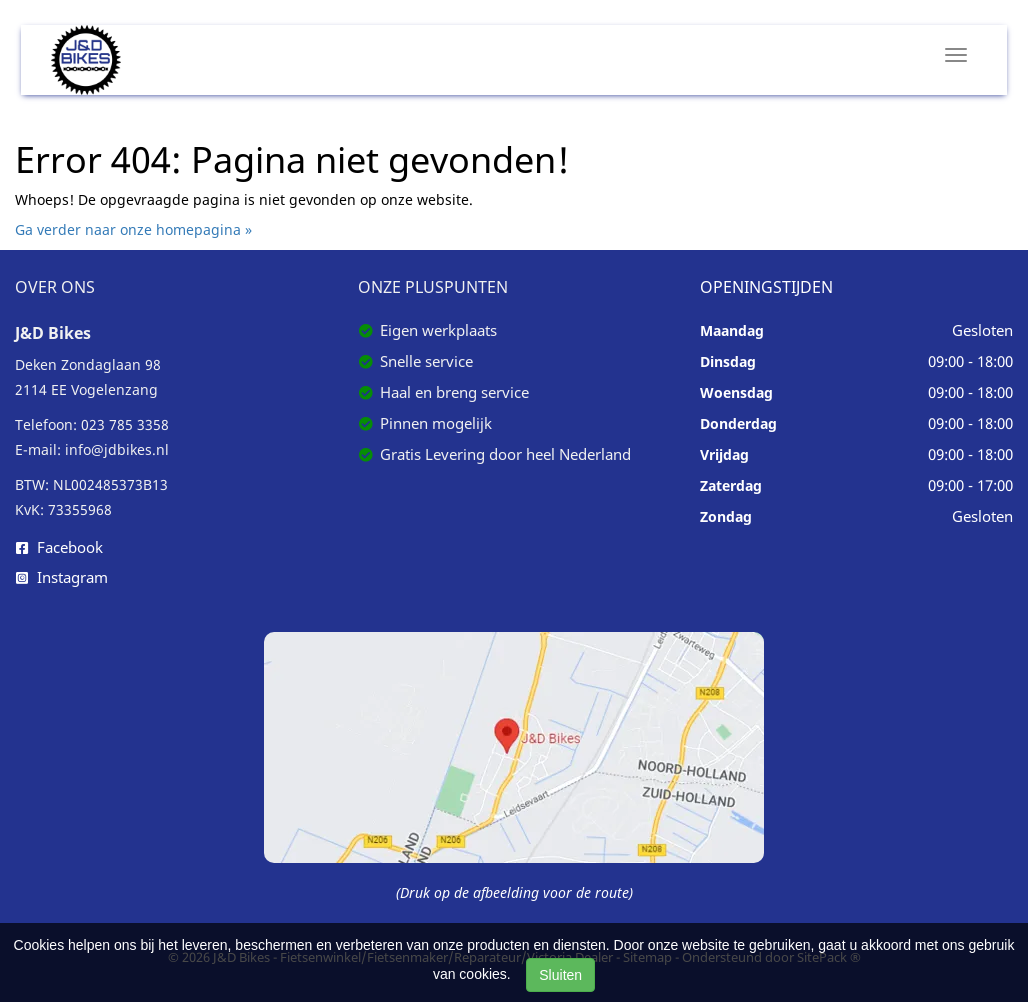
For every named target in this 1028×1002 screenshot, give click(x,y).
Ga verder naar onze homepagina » (133, 229)
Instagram (62, 577)
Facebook (59, 547)
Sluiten (560, 975)
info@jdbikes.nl (117, 449)
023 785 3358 (125, 424)
